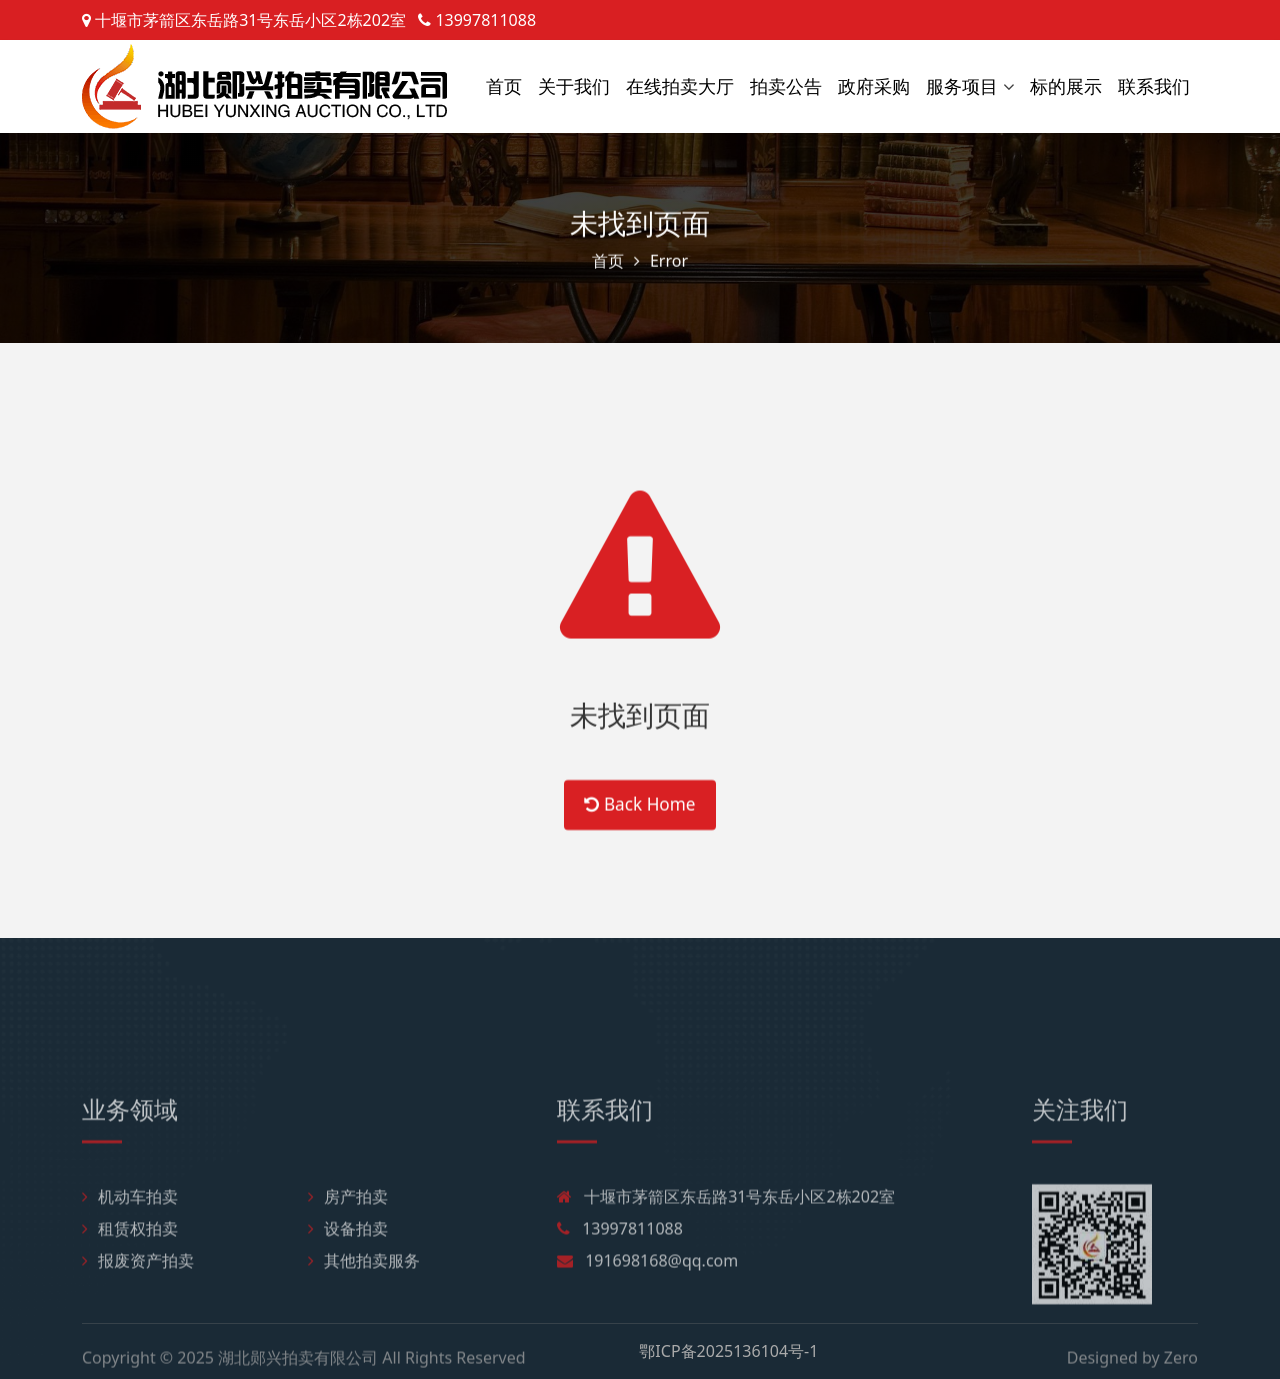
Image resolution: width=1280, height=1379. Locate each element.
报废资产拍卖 (138, 1324)
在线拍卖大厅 (680, 86)
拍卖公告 (786, 86)
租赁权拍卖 (130, 1292)
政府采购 (874, 86)
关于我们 (574, 86)
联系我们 (1154, 86)
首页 (504, 86)
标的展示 (1066, 86)
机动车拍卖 (130, 1260)
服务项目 (962, 86)
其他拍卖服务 (364, 1324)
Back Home (639, 826)
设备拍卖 (348, 1292)
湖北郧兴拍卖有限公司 (298, 1364)
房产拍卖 (348, 1260)
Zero (1181, 1364)
